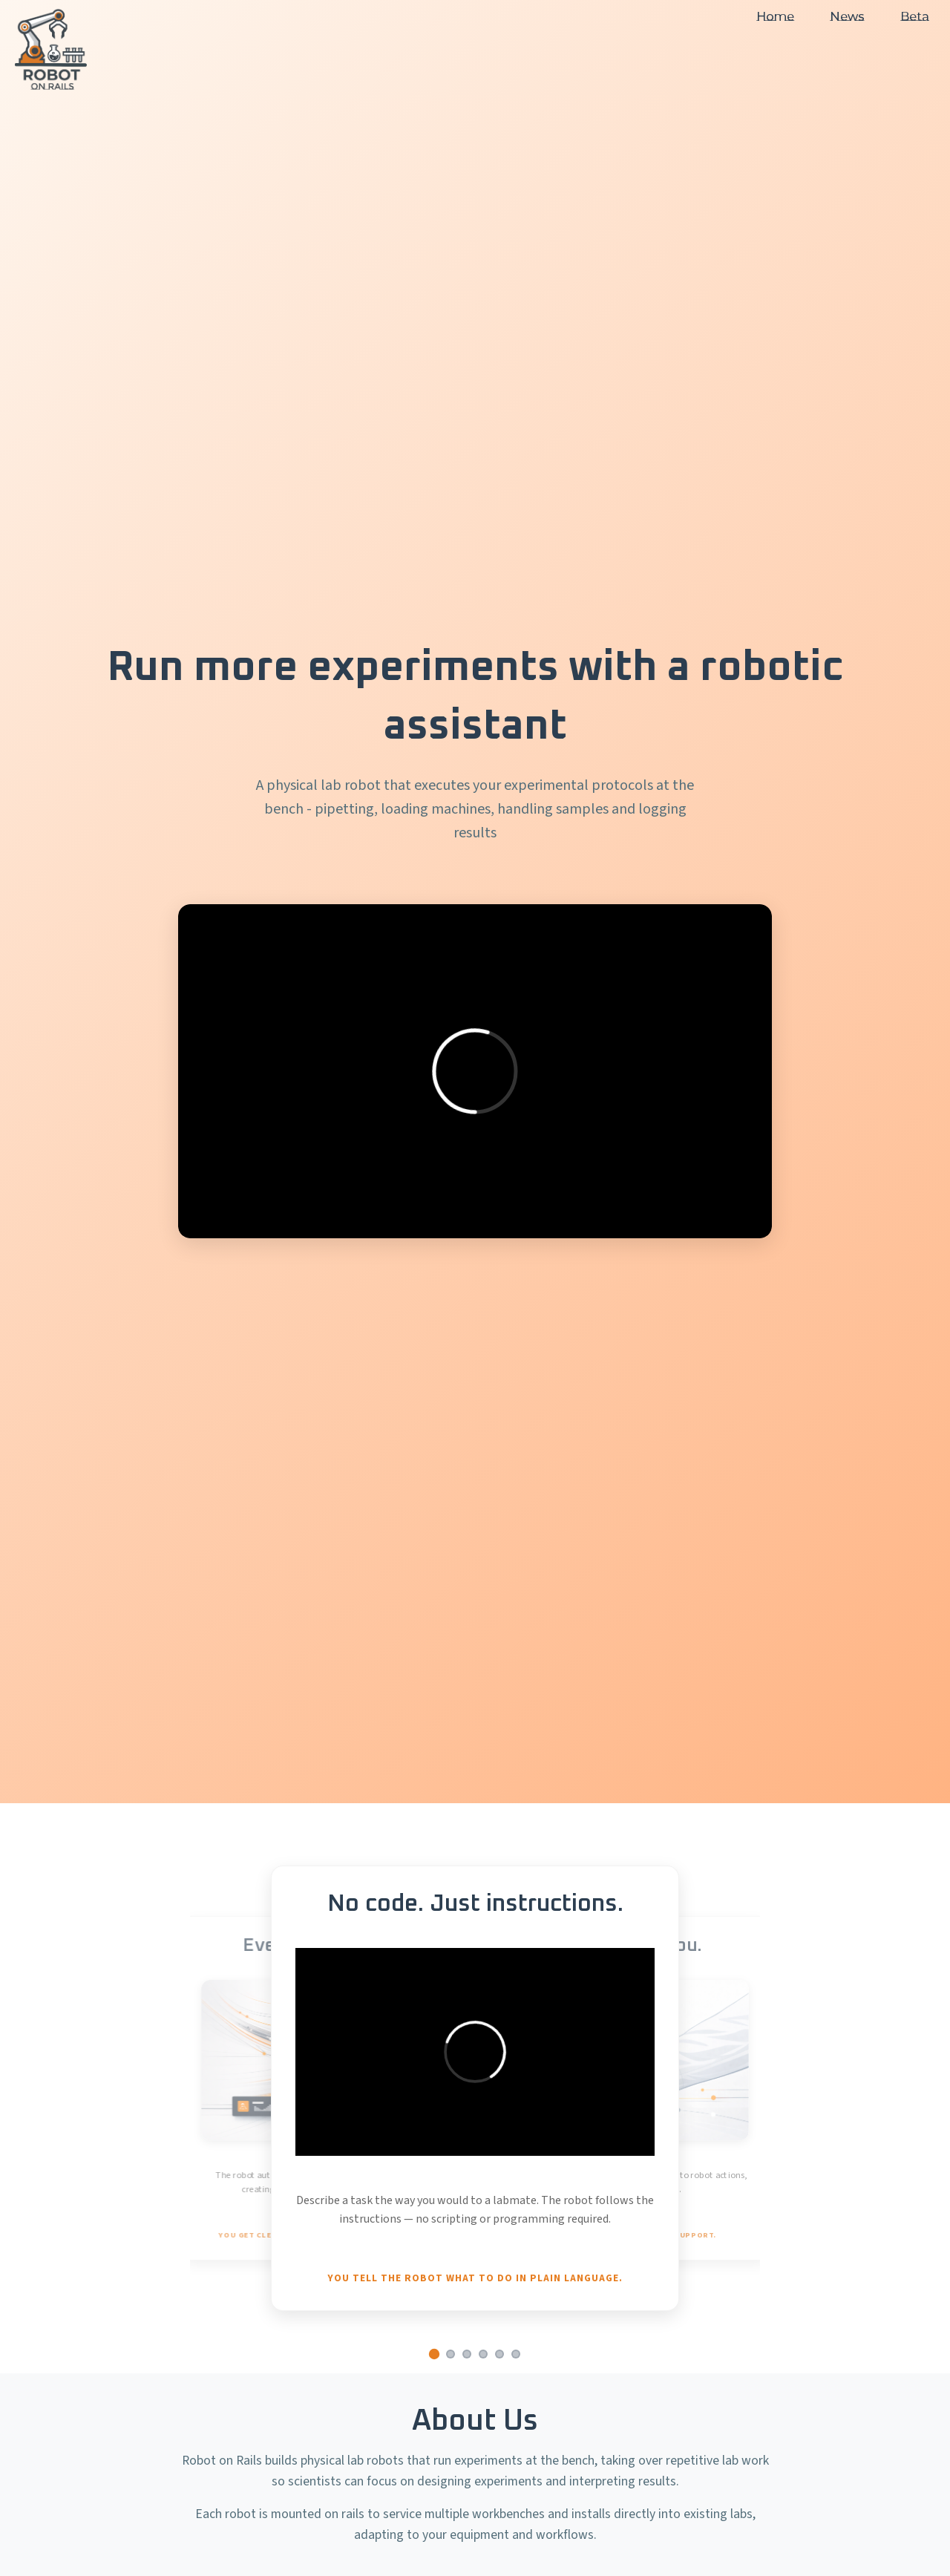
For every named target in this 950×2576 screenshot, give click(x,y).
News (847, 17)
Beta (914, 17)
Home (775, 17)
